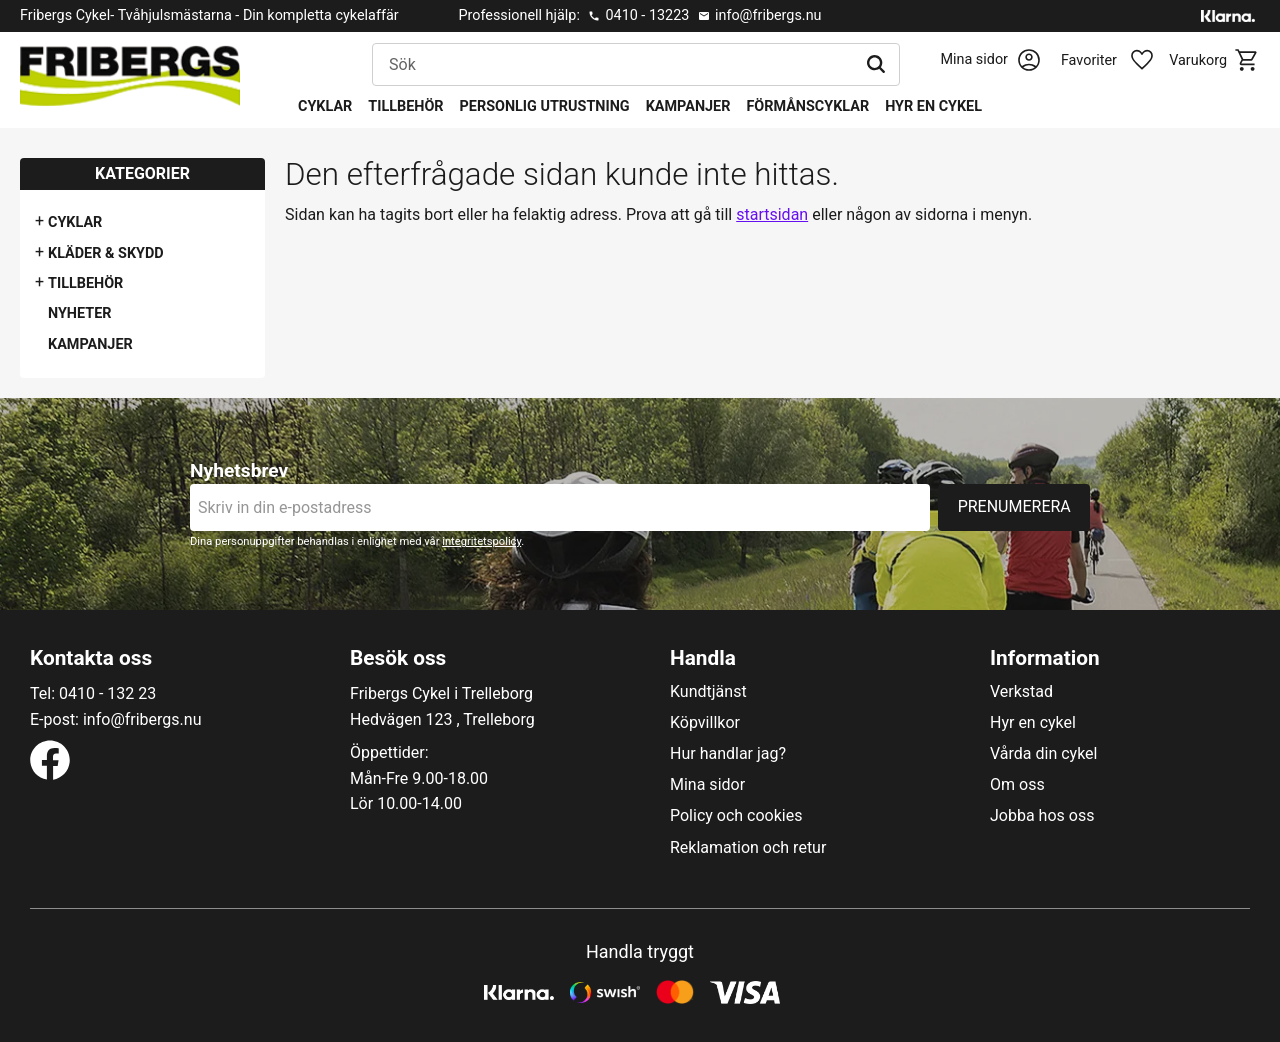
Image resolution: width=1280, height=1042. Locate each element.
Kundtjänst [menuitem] (708, 692)
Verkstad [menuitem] (1021, 692)
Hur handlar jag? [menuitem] (728, 754)
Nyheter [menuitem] (80, 313)
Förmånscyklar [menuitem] (807, 106)
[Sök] (876, 65)
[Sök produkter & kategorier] (613, 65)
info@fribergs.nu (768, 15)
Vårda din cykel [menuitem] (1044, 754)
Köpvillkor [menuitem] (705, 723)
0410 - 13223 (647, 15)
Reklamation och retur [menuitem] (748, 848)
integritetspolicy (481, 541)
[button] (1118, 61)
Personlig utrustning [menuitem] (545, 106)
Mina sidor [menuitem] (707, 785)
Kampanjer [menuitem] (688, 106)
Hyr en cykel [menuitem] (933, 106)
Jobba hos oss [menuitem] (1042, 816)
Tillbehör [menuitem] (405, 106)
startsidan (772, 214)
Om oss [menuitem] (1017, 785)
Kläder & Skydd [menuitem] (106, 253)
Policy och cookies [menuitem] (736, 816)
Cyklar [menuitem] (325, 106)
